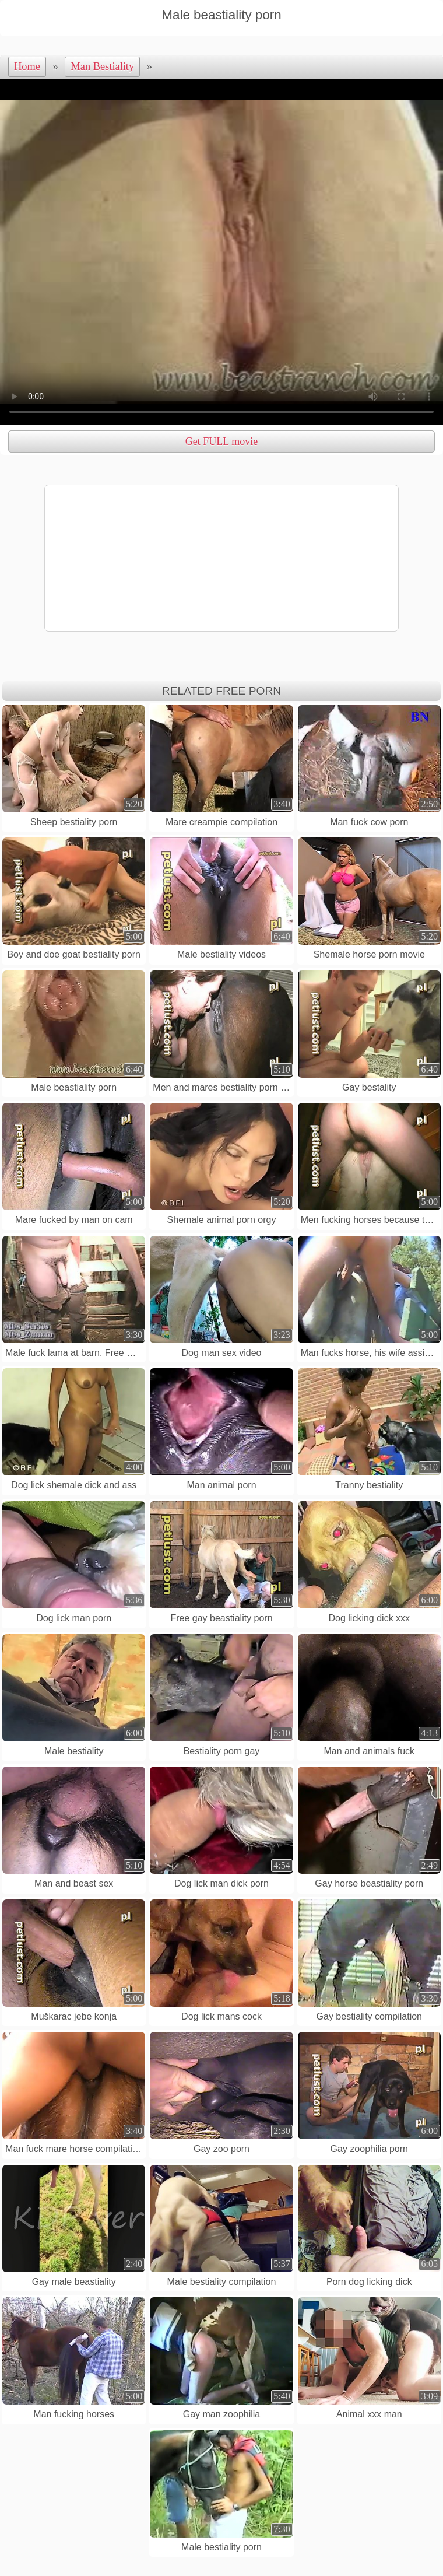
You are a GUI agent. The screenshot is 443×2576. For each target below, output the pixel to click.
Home (27, 66)
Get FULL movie (221, 441)
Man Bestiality (102, 66)
